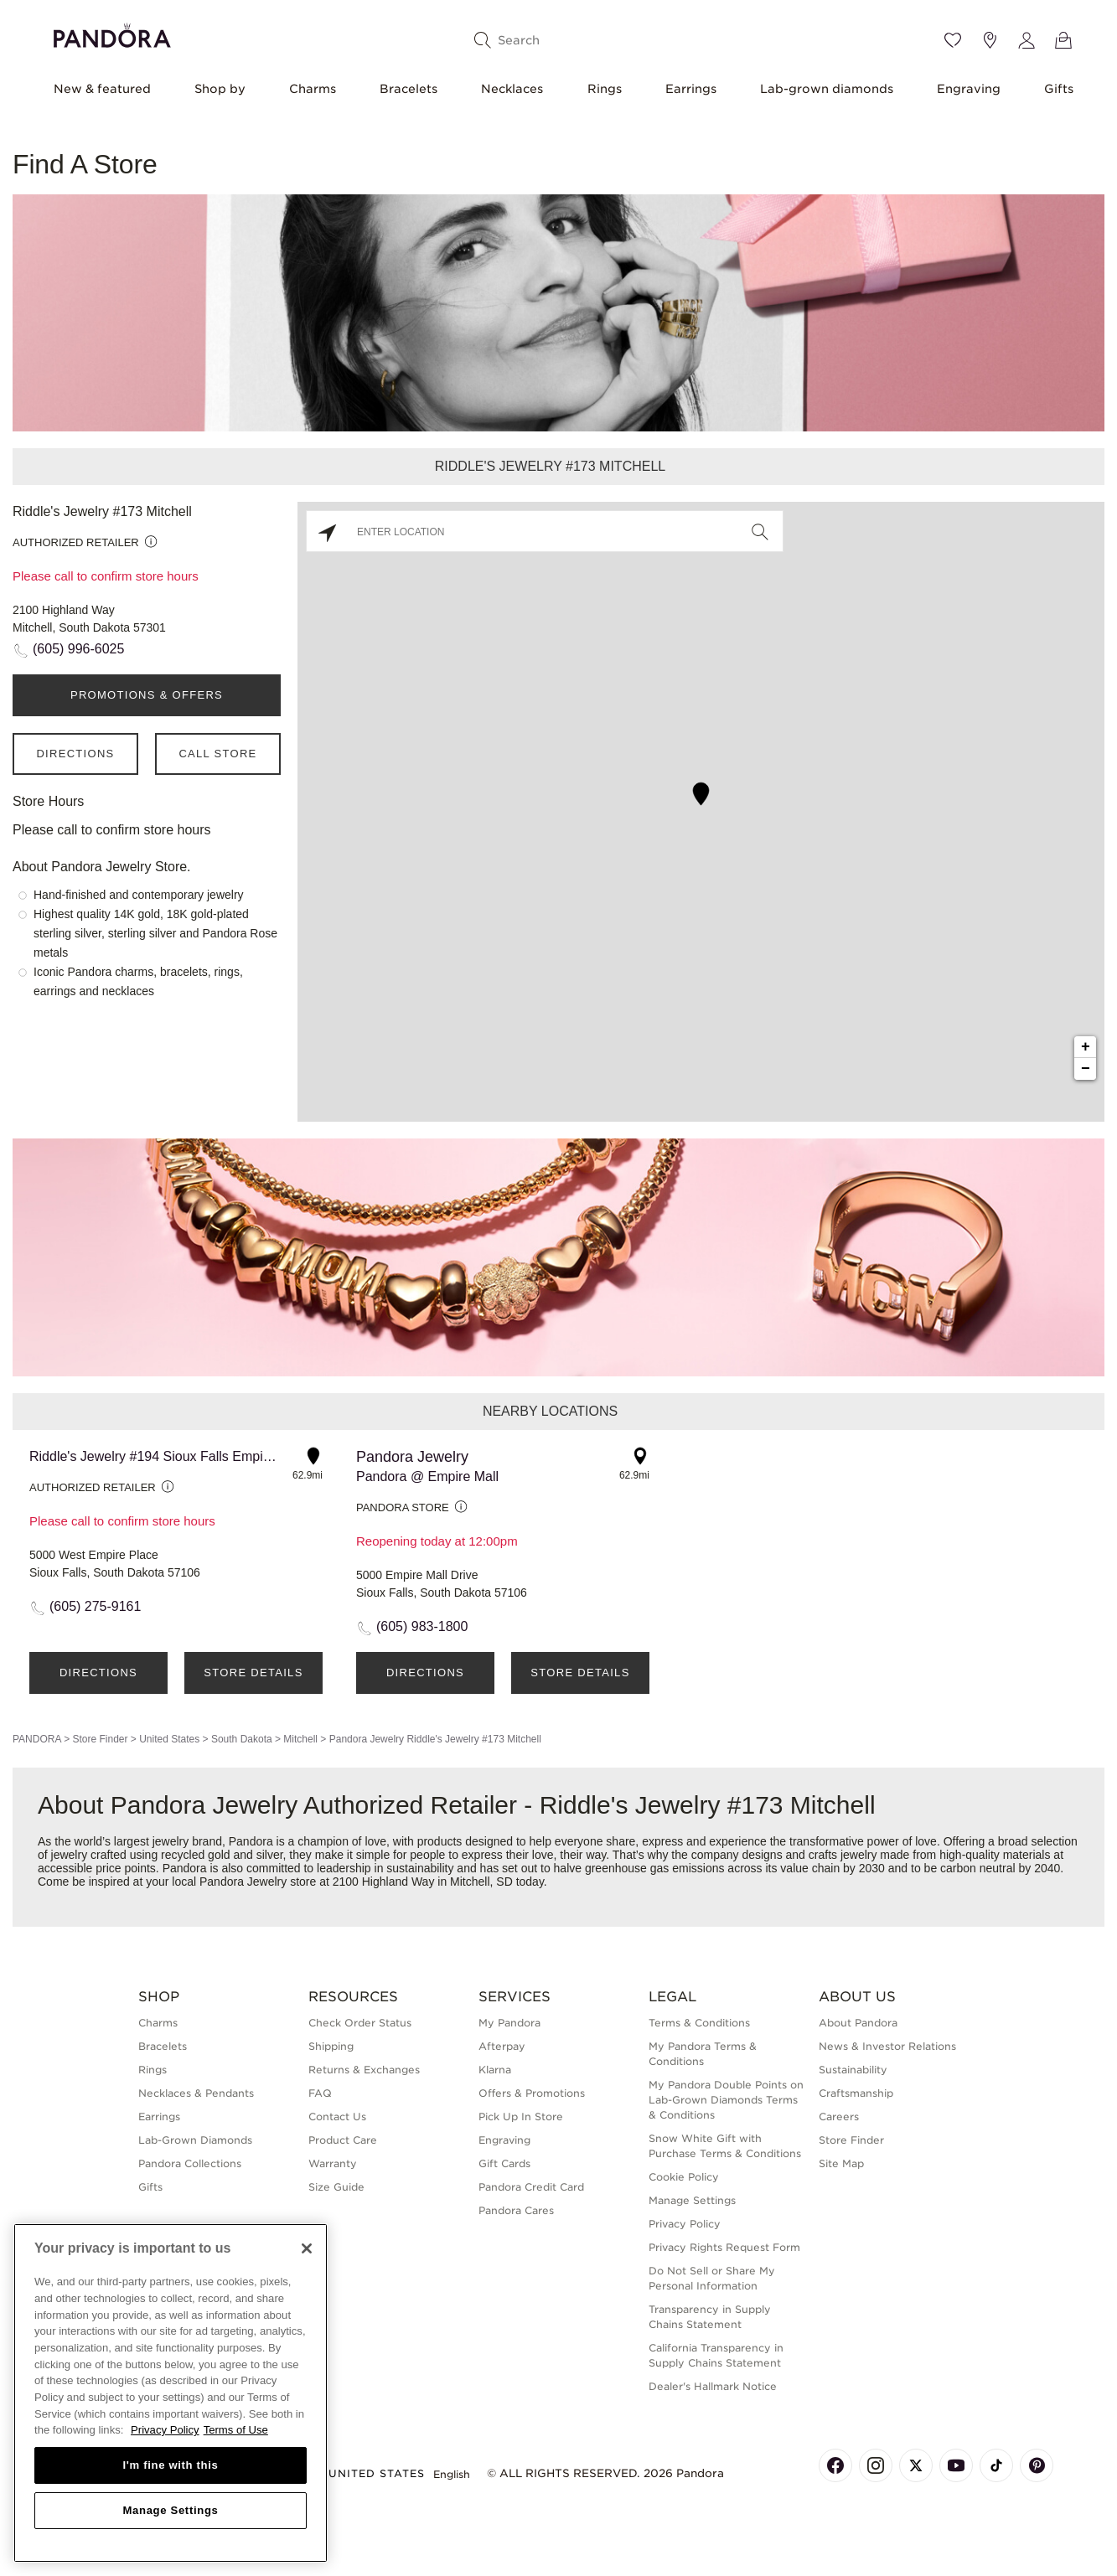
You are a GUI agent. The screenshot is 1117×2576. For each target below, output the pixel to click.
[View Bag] (1063, 40)
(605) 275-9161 (95, 1606)
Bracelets (408, 89)
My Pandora (509, 2022)
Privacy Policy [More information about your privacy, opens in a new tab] (165, 2430)
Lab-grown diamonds (826, 89)
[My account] (1026, 40)
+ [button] (1085, 1047)
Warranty (332, 2163)
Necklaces (512, 89)
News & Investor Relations (887, 2046)
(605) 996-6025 (78, 649)
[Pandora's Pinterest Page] (1036, 2465)
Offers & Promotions (531, 2093)
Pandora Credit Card (531, 2187)
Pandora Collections (189, 2163)
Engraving (969, 89)
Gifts (1058, 89)
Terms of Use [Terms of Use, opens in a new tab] (236, 2430)
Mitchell (300, 1739)
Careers (839, 2116)
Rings (604, 89)
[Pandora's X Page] (916, 2465)
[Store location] (989, 40)
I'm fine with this (171, 2465)
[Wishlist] (952, 40)
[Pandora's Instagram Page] (875, 2465)
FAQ (320, 2093)
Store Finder (99, 1739)
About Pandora (858, 2022)
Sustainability (853, 2069)
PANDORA (37, 1739)
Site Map (841, 2163)
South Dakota (241, 1739)
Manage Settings (692, 2200)
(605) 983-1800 (422, 1626)
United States (169, 1739)
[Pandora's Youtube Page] (956, 2465)
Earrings (690, 89)
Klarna (494, 2069)
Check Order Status (359, 2022)
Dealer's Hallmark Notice (713, 2386)
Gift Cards (504, 2163)
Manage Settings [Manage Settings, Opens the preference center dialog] (170, 2510)
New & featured (102, 89)
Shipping (331, 2046)
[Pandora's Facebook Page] (835, 2465)
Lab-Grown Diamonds (195, 2140)
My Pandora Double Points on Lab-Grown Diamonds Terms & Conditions (726, 2099)
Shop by (220, 89)
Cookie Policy (684, 2177)
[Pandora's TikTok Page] (996, 2465)
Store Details (253, 1672)
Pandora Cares (516, 2210)
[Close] (306, 2248)
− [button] (1085, 1069)
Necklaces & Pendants (196, 2093)
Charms (312, 89)
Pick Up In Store (520, 2116)
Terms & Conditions (699, 2022)
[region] (170, 2393)
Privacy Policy (685, 2223)
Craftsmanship (856, 2093)
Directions (75, 753)
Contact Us (337, 2116)
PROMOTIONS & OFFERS (146, 695)
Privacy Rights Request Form (724, 2247)
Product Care (342, 2140)
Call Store (217, 753)
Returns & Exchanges (364, 2069)
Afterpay (501, 2046)
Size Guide (336, 2187)
